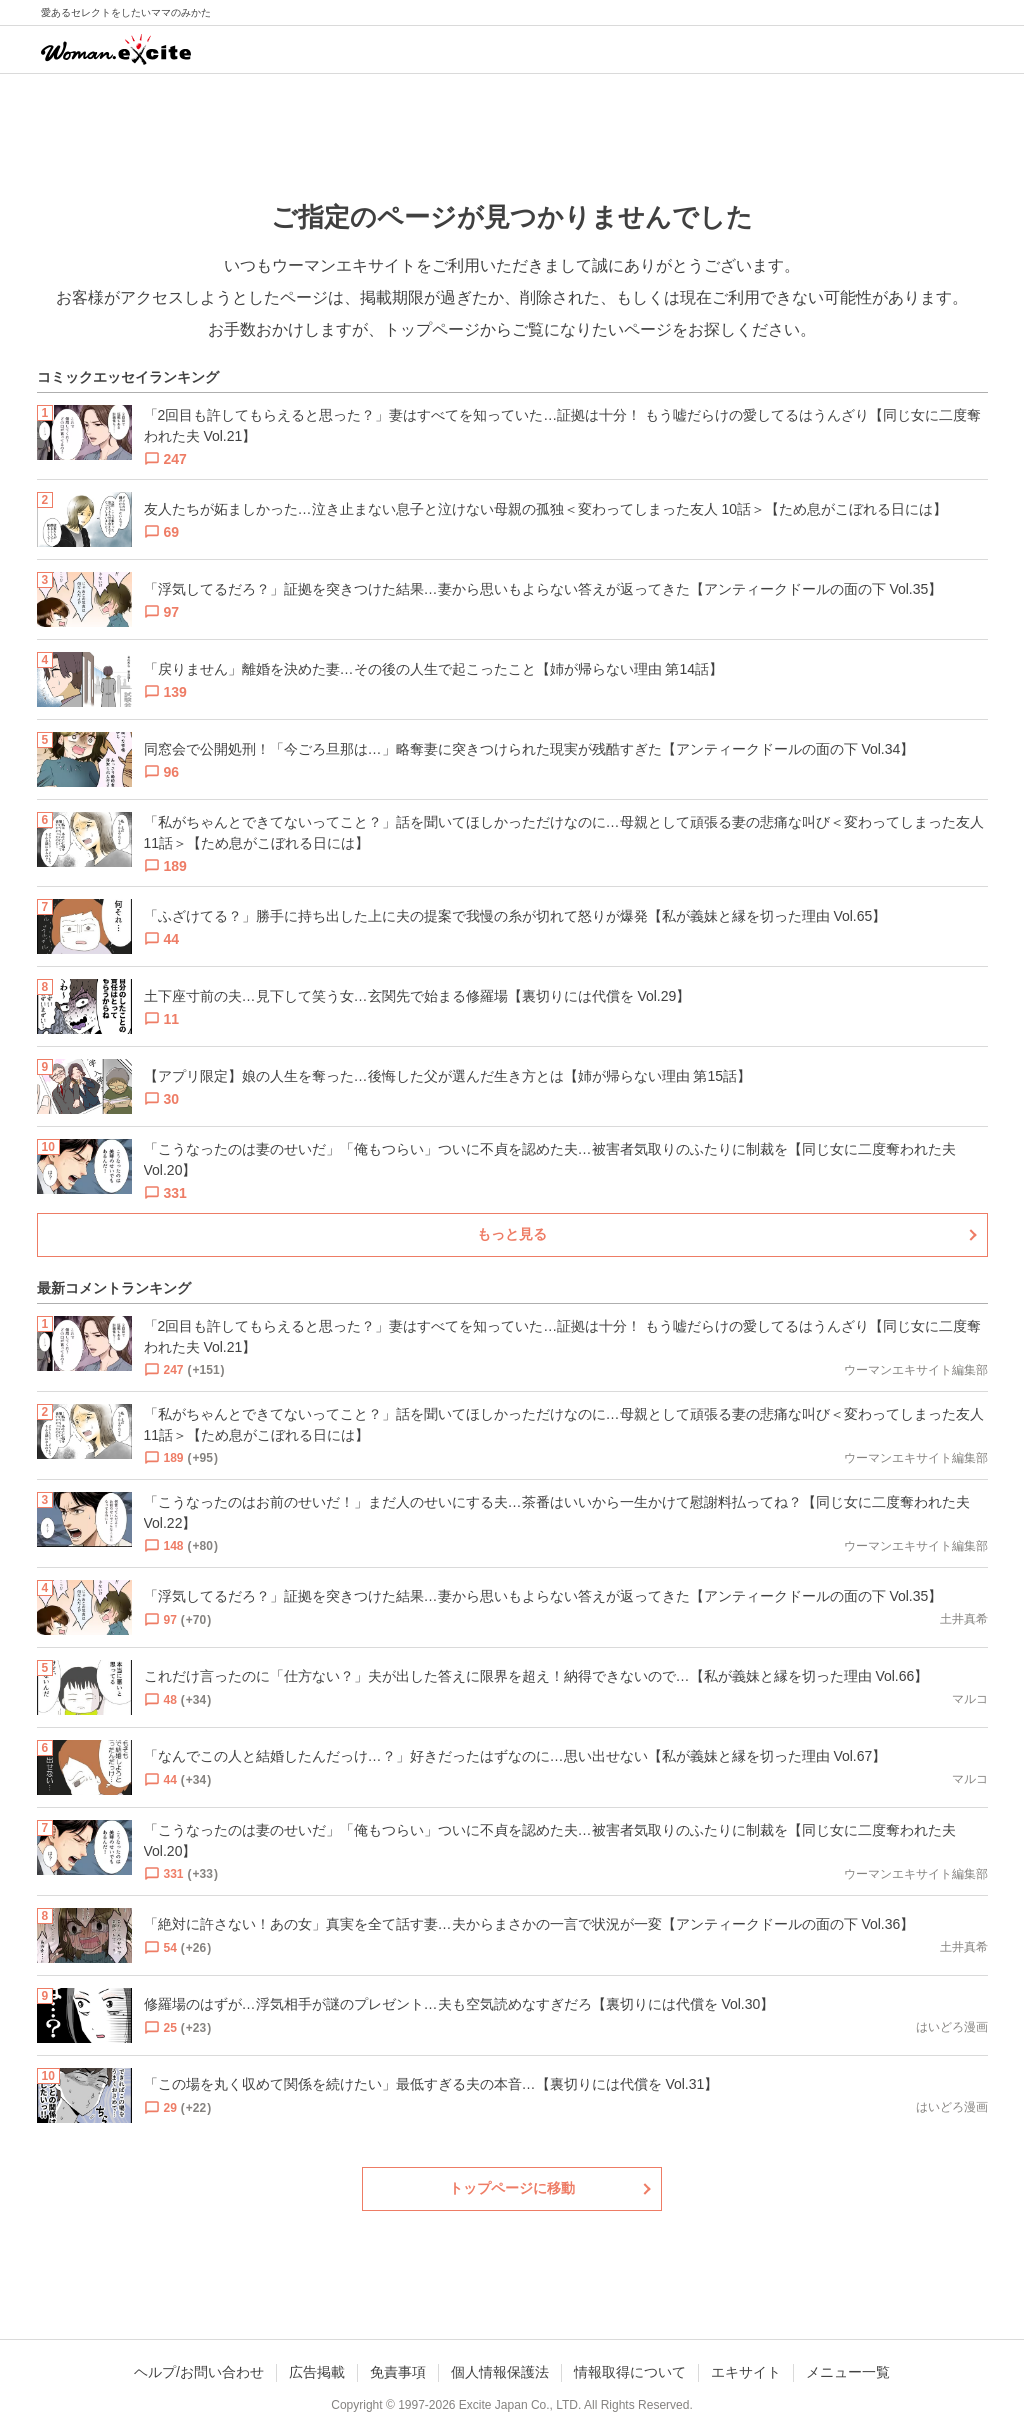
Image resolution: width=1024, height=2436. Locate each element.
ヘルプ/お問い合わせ (199, 2372)
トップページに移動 (512, 2188)
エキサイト (746, 2372)
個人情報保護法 (500, 2372)
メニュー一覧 (848, 2372)
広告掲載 (317, 2372)
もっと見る (512, 1234)
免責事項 (398, 2372)
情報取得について (630, 2372)
